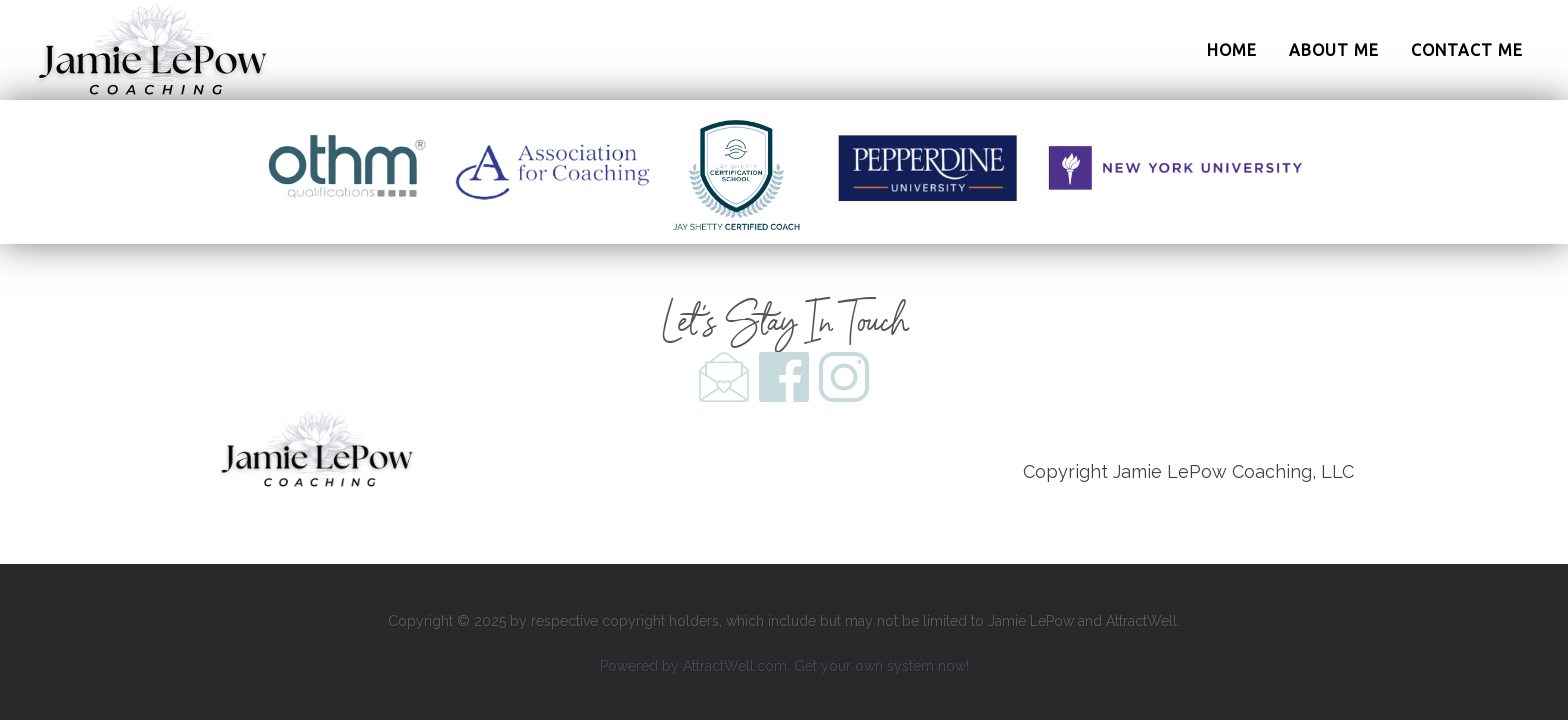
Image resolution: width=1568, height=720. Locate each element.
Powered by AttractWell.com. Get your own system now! (784, 666)
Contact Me (1467, 50)
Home (1232, 50)
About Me (1334, 50)
